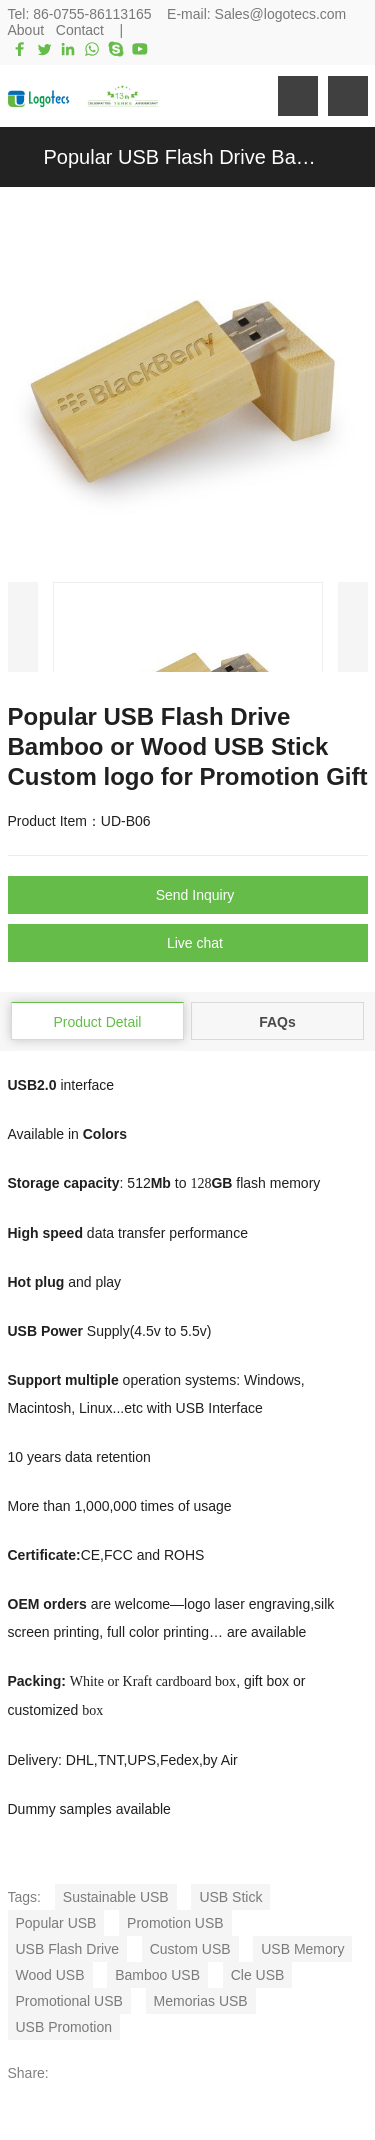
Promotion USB (175, 1923)
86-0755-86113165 (92, 14)
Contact (80, 30)
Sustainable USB (116, 1897)
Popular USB (56, 1923)
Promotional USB (69, 2001)
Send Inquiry (195, 895)
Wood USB (50, 1975)
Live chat (195, 943)
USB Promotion (64, 2027)
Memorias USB (201, 2001)
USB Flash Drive (67, 1949)
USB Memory (302, 1949)
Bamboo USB (157, 1975)
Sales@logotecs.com (281, 14)
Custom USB (190, 1949)
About (26, 30)
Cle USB (258, 1975)
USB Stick (230, 1897)
